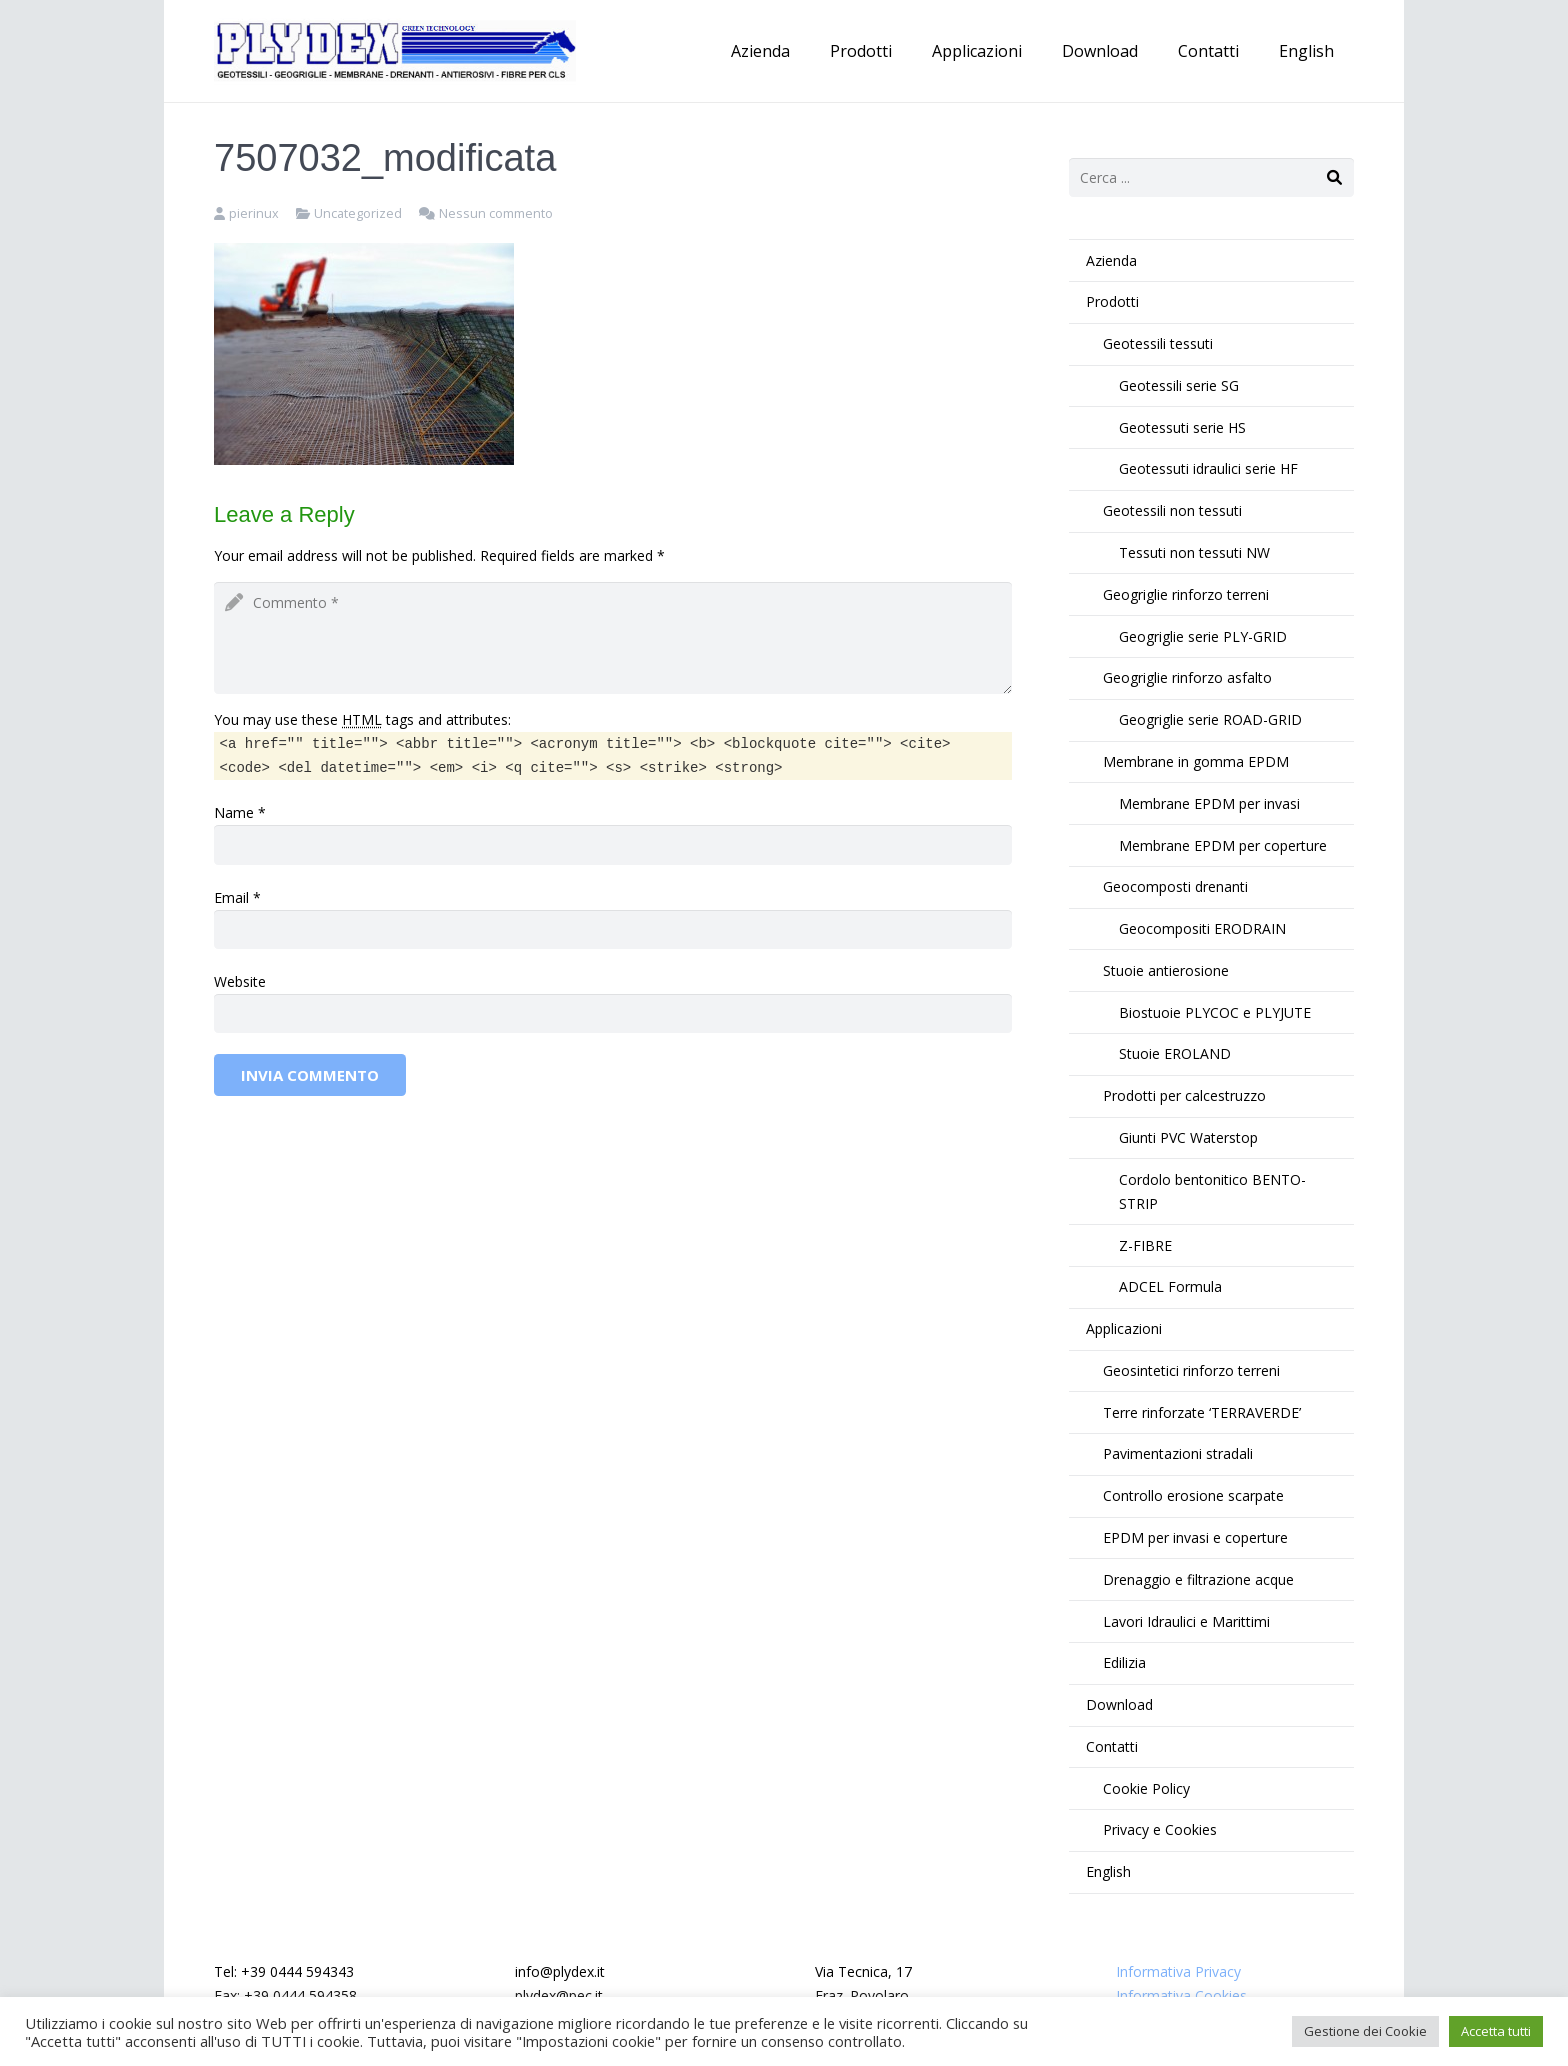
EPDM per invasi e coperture (1195, 1537)
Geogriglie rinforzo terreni (1186, 594)
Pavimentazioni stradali (1178, 1453)
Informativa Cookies (1181, 1995)
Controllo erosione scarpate (1193, 1495)
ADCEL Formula (1170, 1286)
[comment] (613, 638)
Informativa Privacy (1178, 1971)
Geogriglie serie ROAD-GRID (1210, 719)
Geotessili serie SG (1179, 385)
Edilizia (1124, 1662)
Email (231, 897)
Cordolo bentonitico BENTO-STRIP (1212, 1191)
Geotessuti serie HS (1182, 427)
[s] (1211, 177)
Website (240, 981)
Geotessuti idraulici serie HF (1208, 468)
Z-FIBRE (1145, 1245)
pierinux (254, 213)
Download (1119, 1704)
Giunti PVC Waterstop (1188, 1137)
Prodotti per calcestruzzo (1184, 1095)
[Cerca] (1334, 177)
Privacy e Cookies (1160, 1829)
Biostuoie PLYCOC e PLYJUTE (1215, 1012)
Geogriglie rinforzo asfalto (1187, 677)
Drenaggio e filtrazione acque (1198, 1579)
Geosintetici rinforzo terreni (1191, 1370)
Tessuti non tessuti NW (1194, 552)
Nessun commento (496, 213)
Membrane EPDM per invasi (1209, 803)
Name (234, 812)
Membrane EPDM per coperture (1223, 845)
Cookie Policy (1146, 1788)
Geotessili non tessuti (1172, 510)
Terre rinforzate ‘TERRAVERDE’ (1202, 1412)
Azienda (1111, 260)
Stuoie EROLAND (1175, 1053)
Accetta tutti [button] (1496, 2031)
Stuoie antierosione (1166, 970)
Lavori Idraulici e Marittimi (1186, 1621)
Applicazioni (1124, 1328)
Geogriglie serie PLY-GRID (1203, 636)
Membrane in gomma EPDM (1196, 761)
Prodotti (1112, 301)
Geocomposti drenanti (1175, 886)
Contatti (1112, 1746)
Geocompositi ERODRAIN (1202, 928)
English (1108, 1871)
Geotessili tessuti (1158, 343)
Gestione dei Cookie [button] (1365, 2031)
